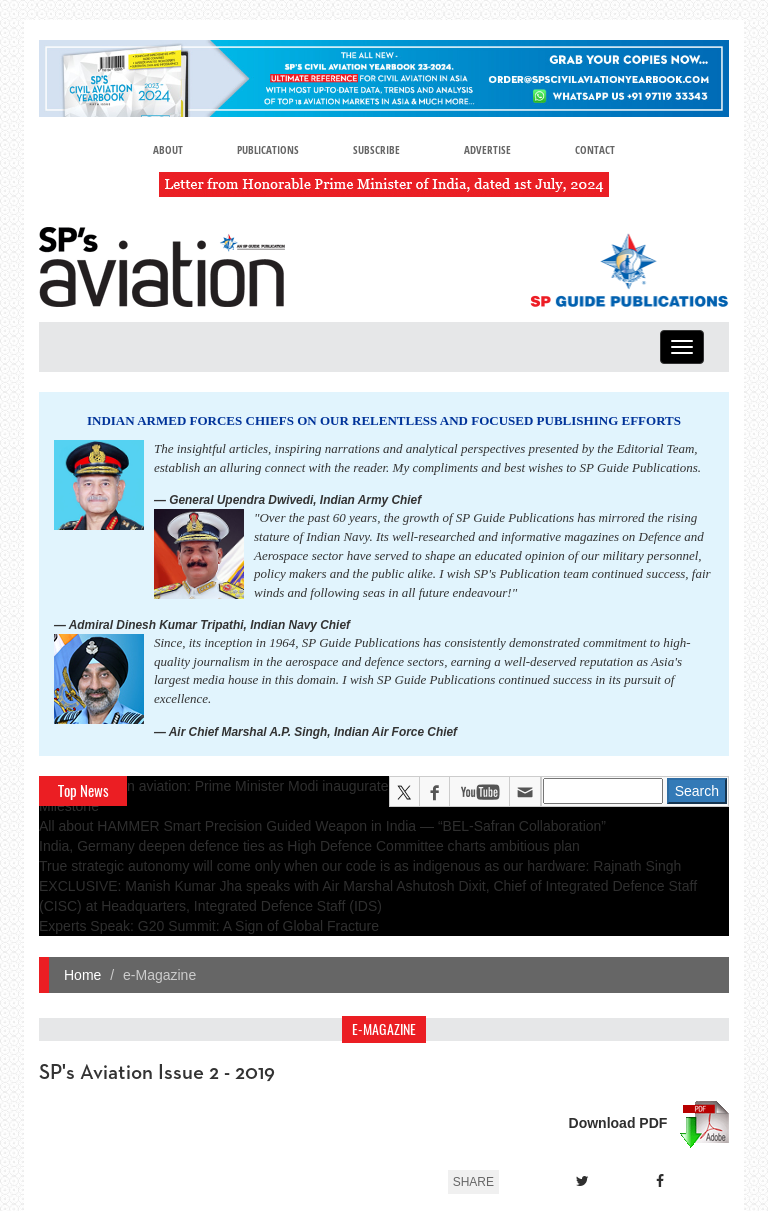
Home (82, 975)
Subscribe (376, 149)
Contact (595, 149)
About (168, 149)
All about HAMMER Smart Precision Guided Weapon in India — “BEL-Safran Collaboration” (322, 826)
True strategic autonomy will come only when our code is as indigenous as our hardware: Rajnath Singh (360, 866)
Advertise (487, 149)
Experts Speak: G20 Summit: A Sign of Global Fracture (209, 926)
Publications (268, 149)
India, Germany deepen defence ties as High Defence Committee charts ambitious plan (309, 846)
